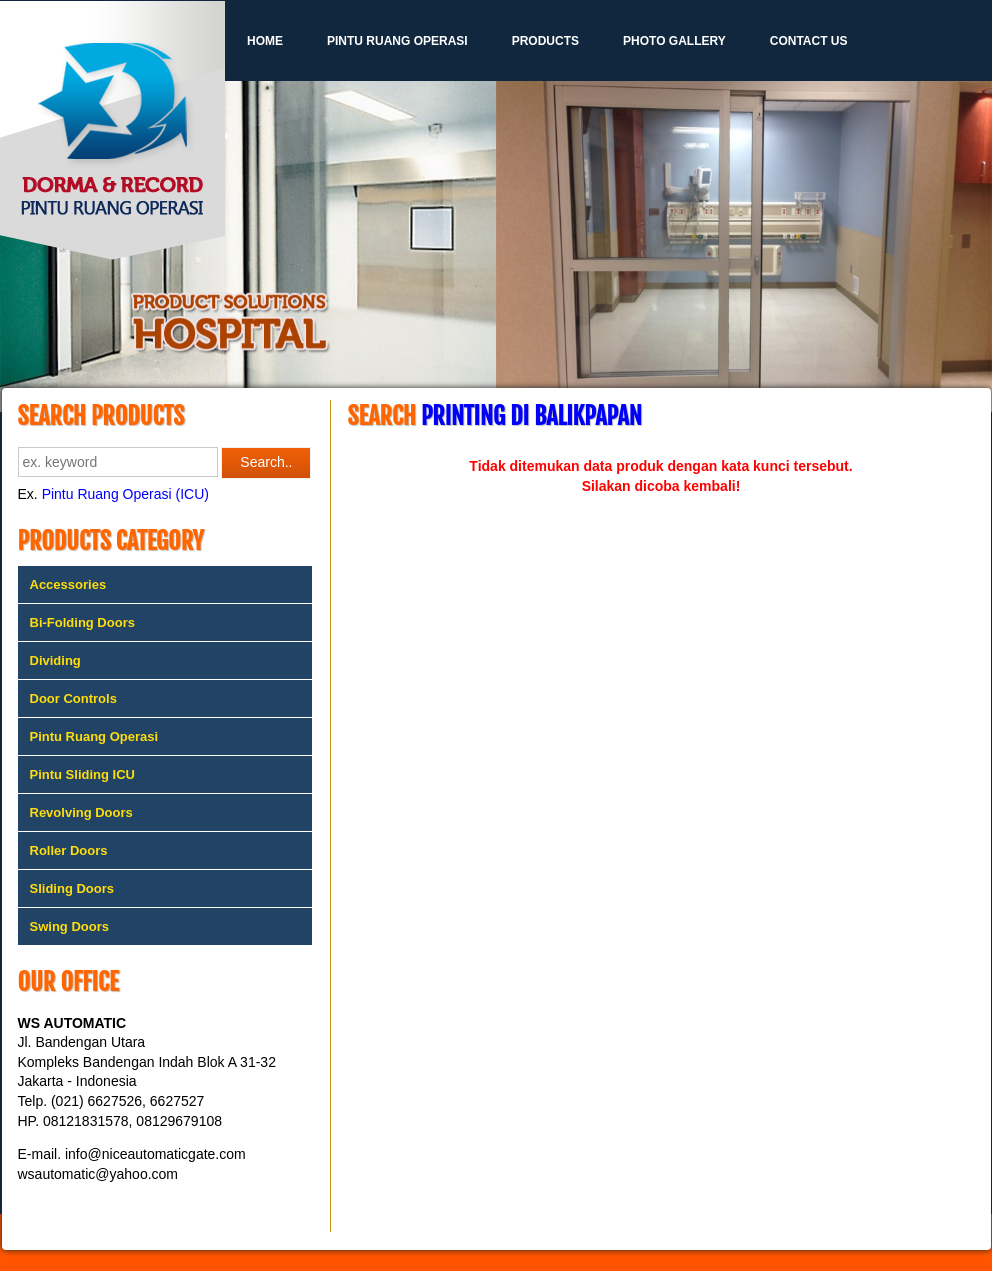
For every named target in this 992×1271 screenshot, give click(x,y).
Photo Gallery (674, 41)
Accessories (68, 584)
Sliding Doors (72, 888)
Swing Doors (69, 926)
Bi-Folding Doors (82, 622)
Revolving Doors (81, 812)
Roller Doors (69, 850)
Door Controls (73, 698)
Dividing (55, 660)
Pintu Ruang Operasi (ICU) (125, 494)
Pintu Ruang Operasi (397, 41)
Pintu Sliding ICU (82, 774)
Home (265, 41)
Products (545, 41)
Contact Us (809, 41)
